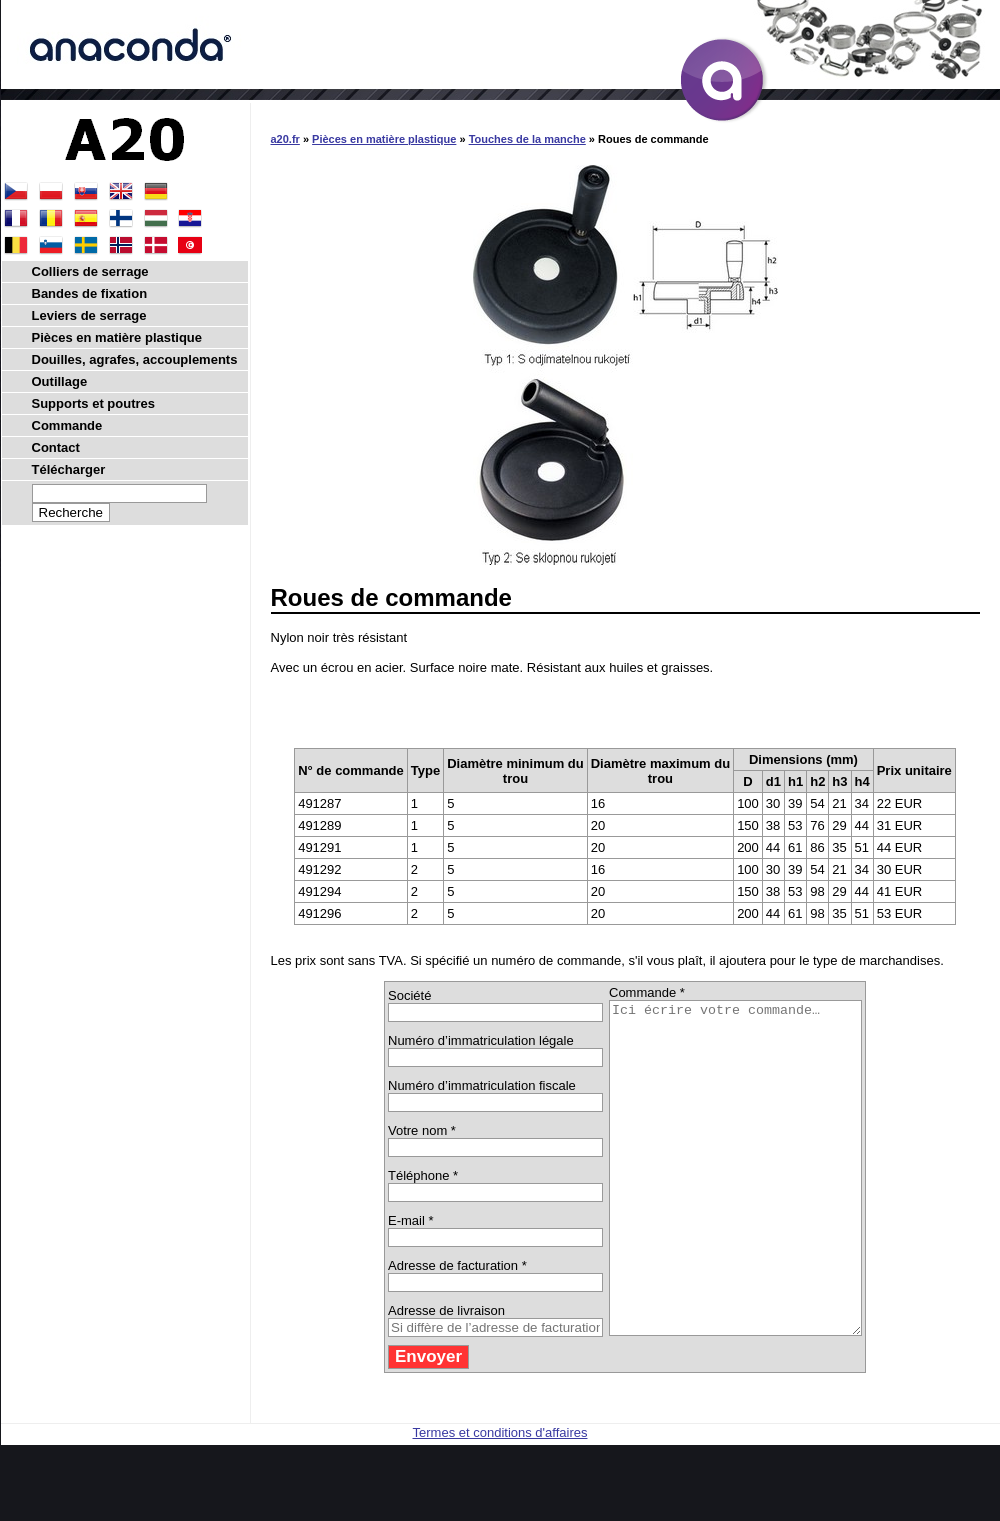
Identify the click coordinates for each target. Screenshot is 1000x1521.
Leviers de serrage (89, 315)
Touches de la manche (527, 139)
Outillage (60, 381)
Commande (67, 425)
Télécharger (69, 469)
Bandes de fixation (90, 293)
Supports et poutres (94, 403)
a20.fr (285, 139)
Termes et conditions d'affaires (500, 1498)
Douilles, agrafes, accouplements (135, 359)
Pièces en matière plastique (384, 139)
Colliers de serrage (90, 271)
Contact (56, 447)
